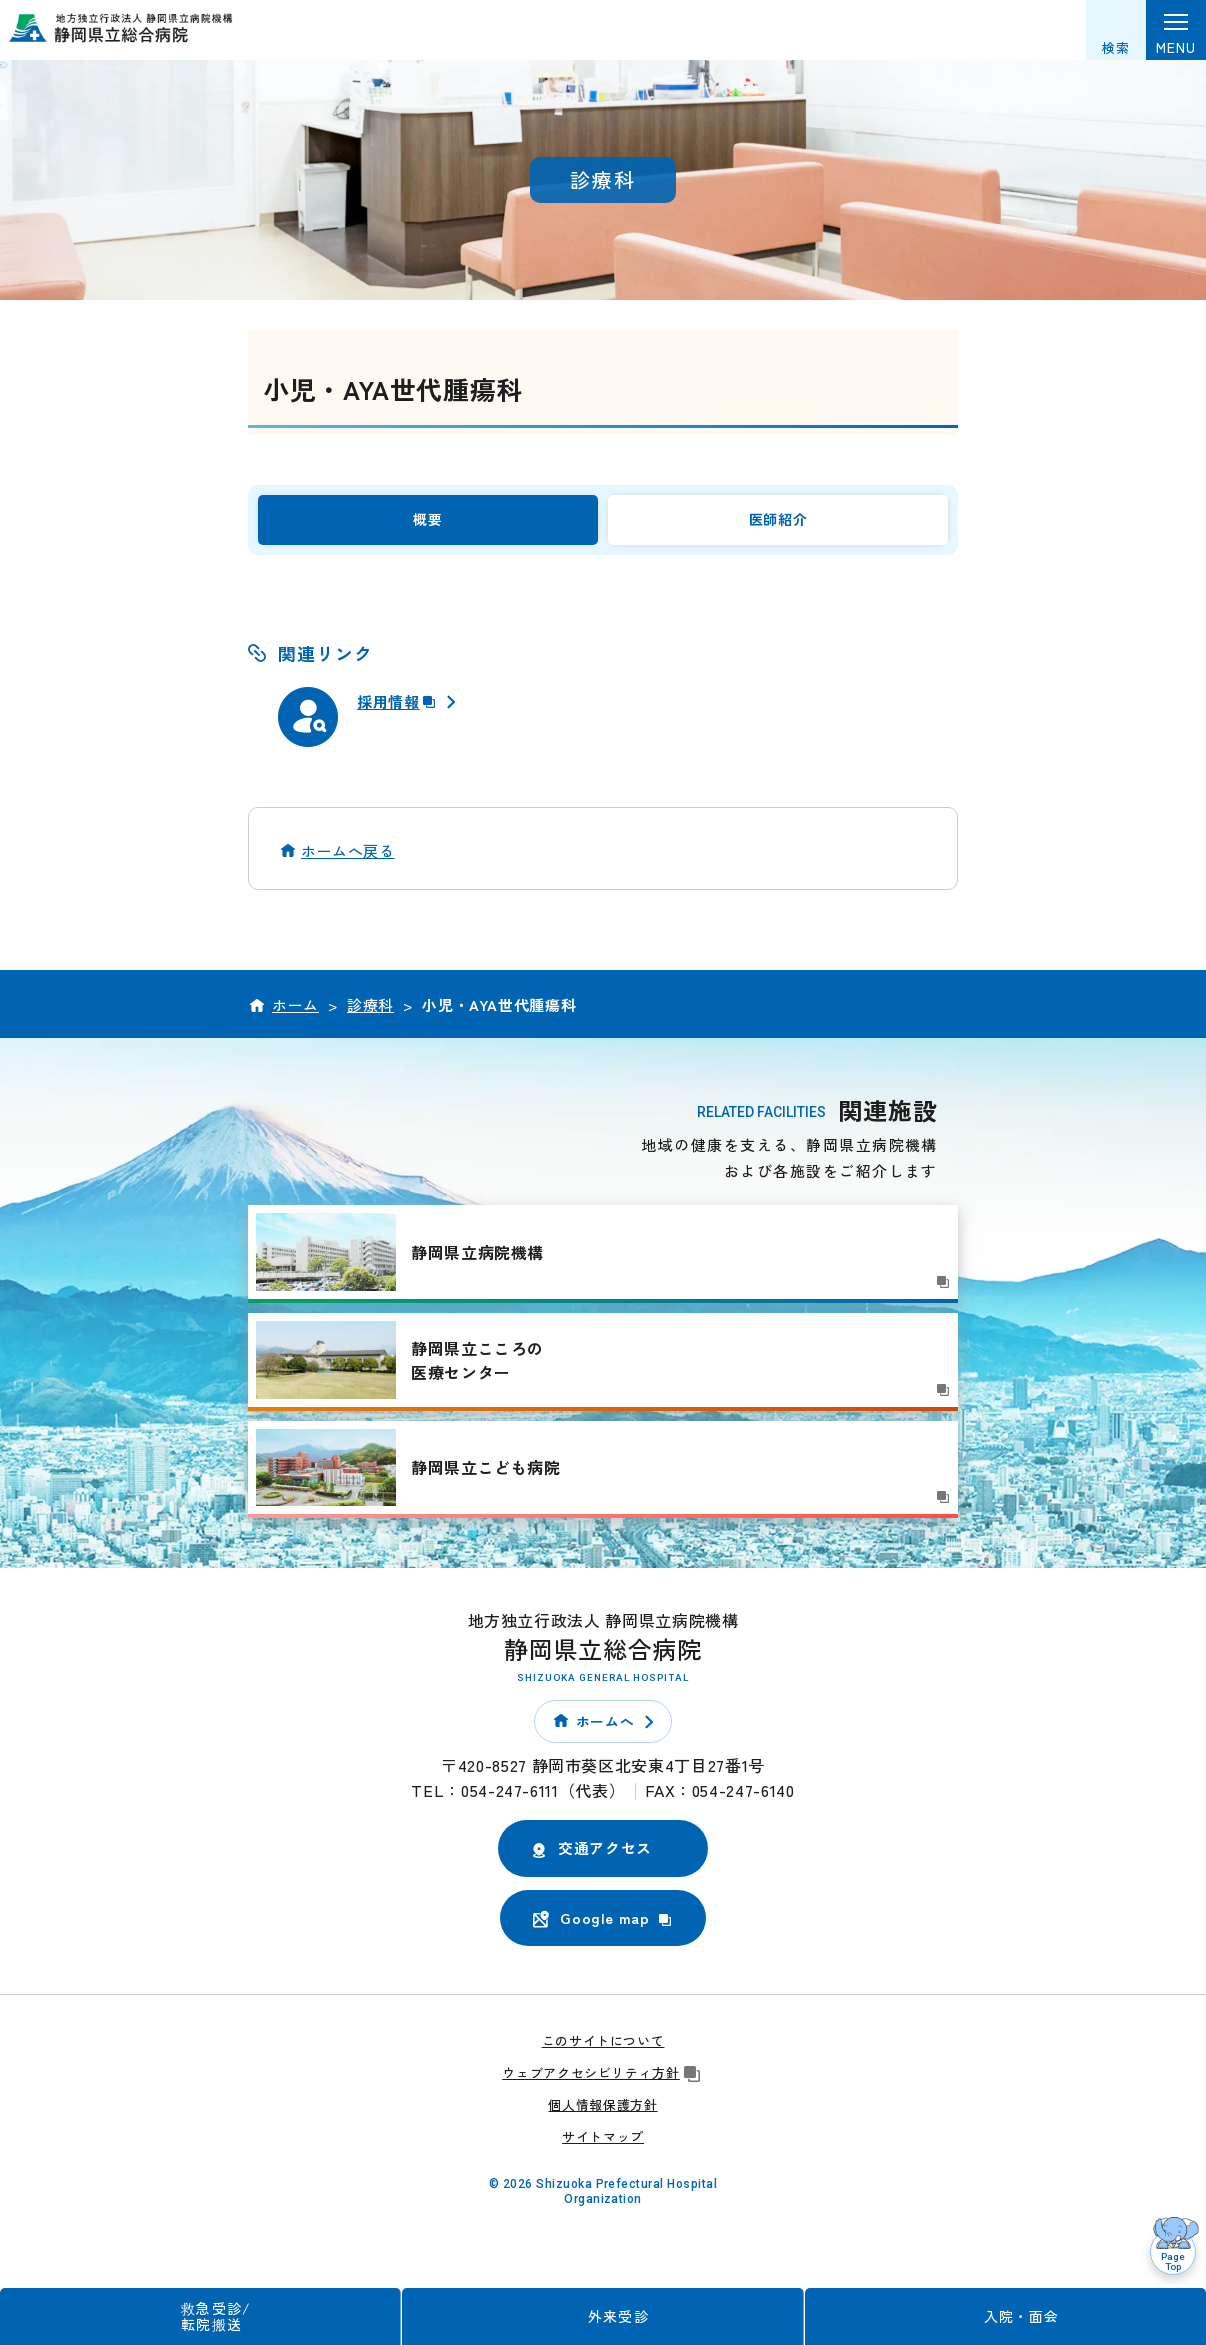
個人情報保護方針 (602, 2113)
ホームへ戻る (348, 859)
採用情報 (399, 710)
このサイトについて (603, 2049)
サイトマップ (603, 2144)
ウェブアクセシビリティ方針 (602, 2081)
